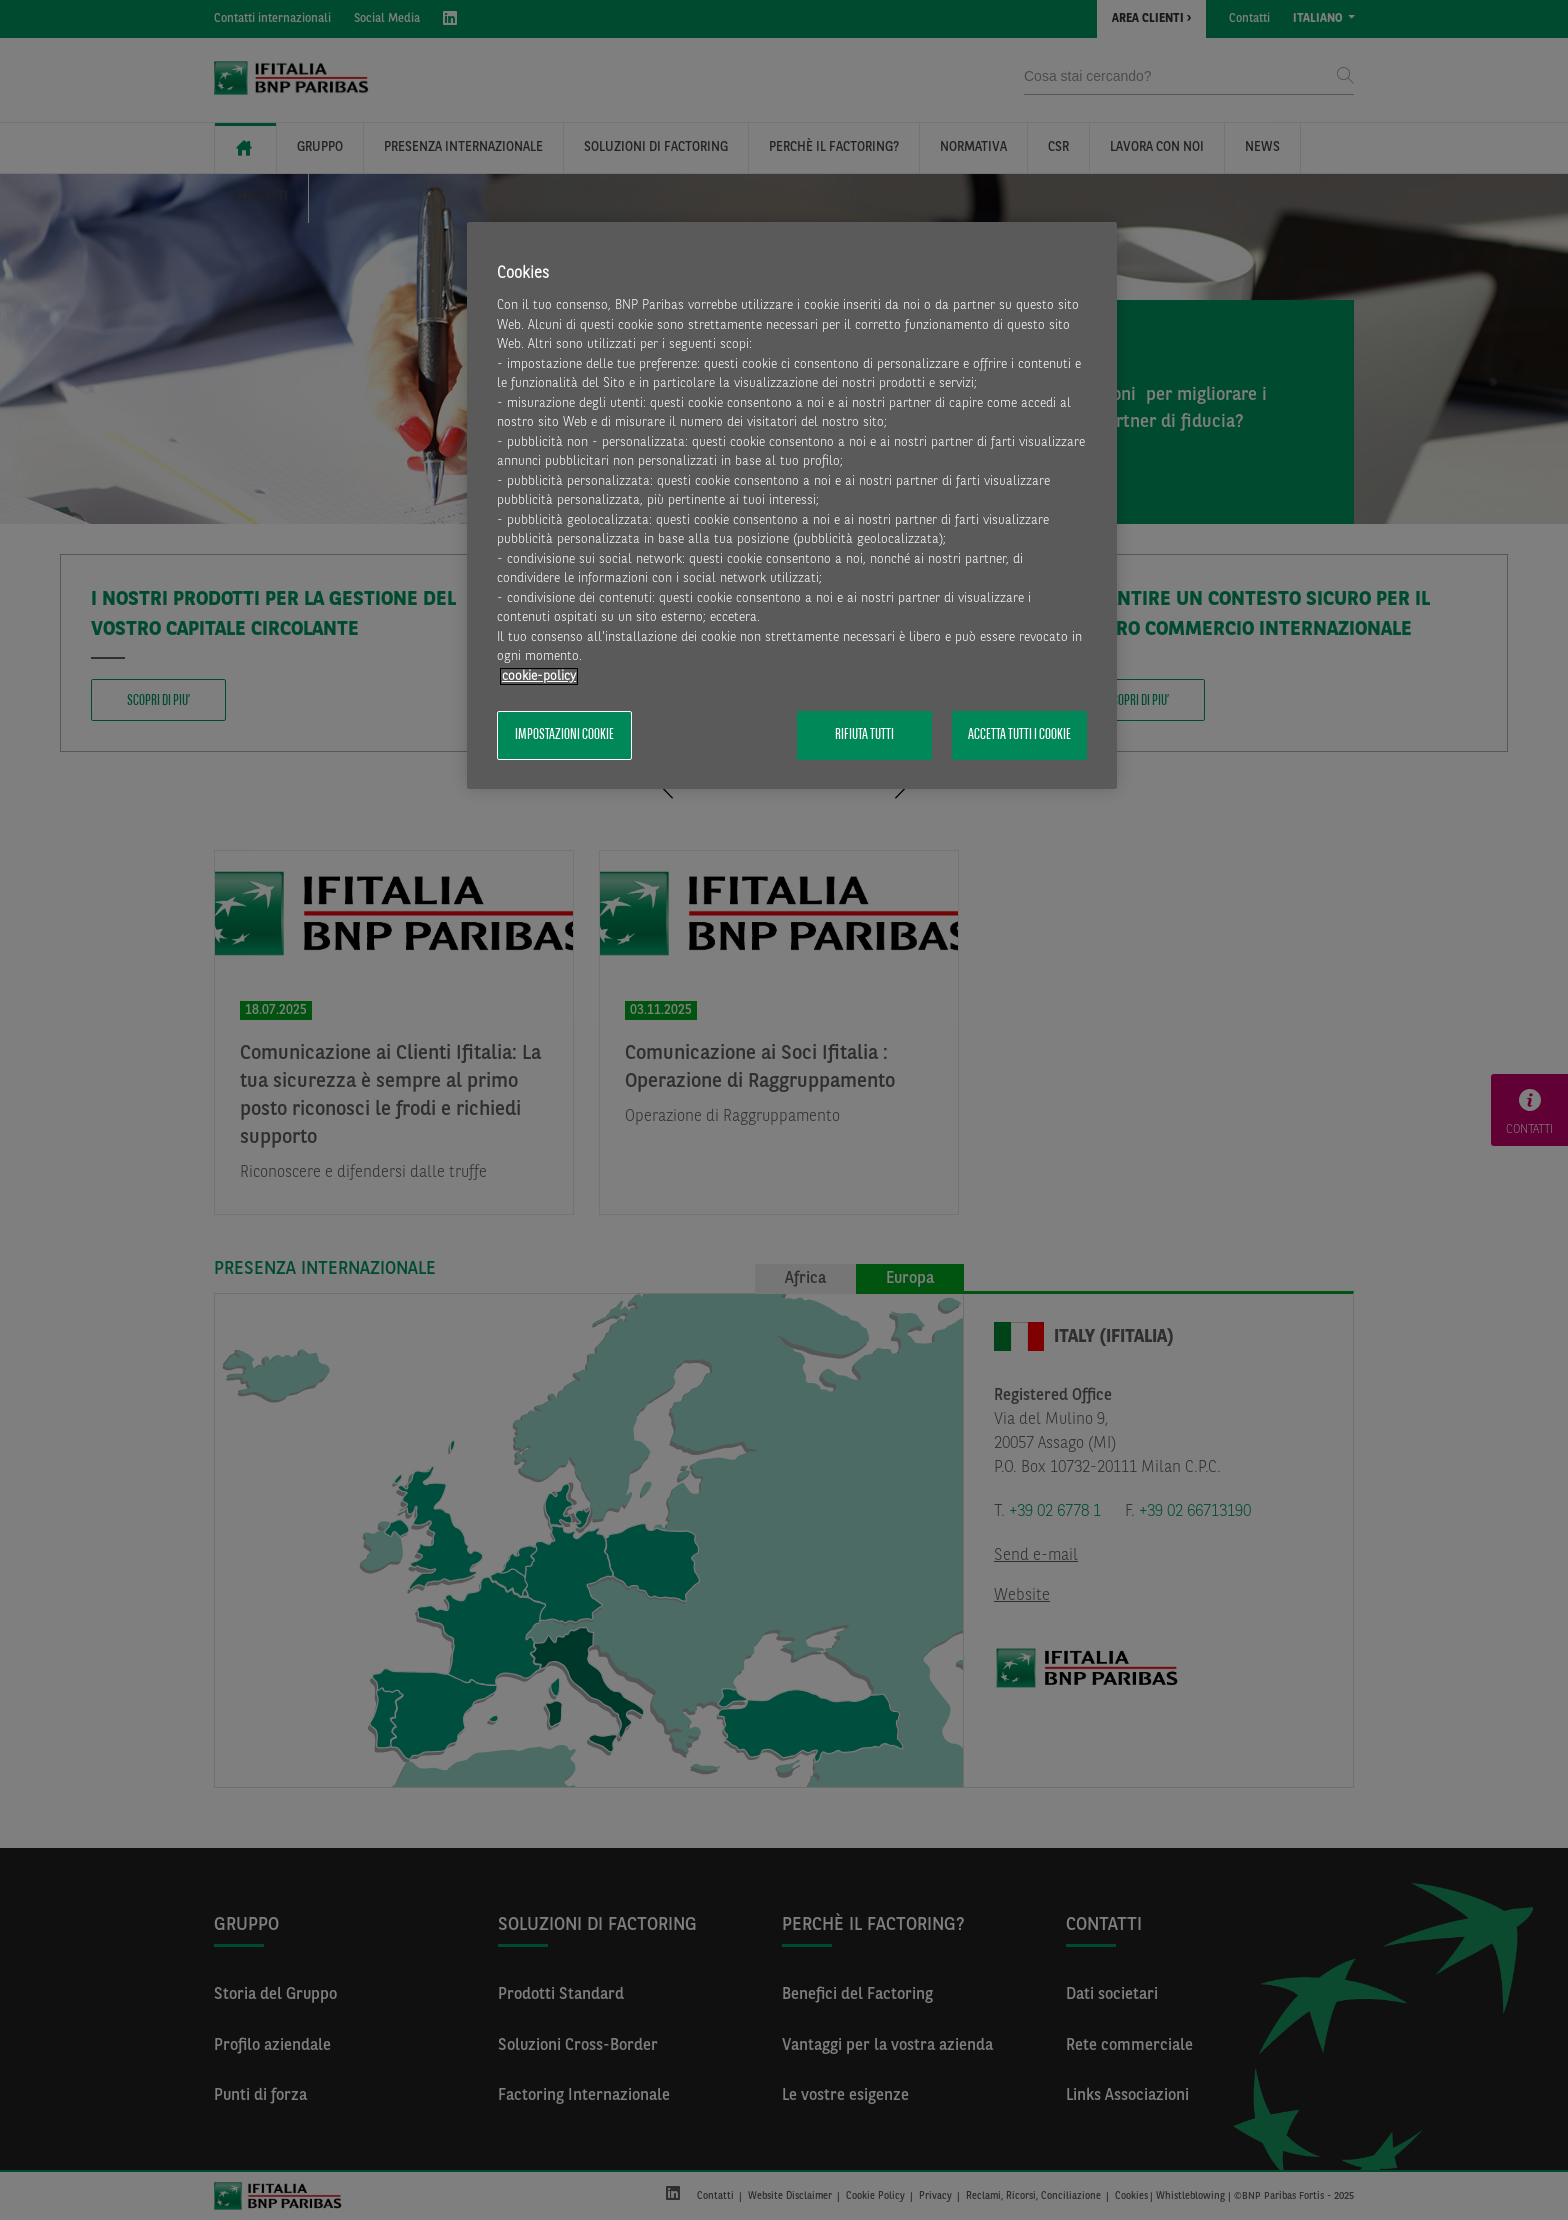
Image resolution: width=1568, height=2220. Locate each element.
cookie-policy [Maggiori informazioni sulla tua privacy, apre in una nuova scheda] (539, 676)
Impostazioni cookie (564, 735)
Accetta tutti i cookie (1019, 735)
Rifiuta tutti (864, 735)
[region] (792, 505)
